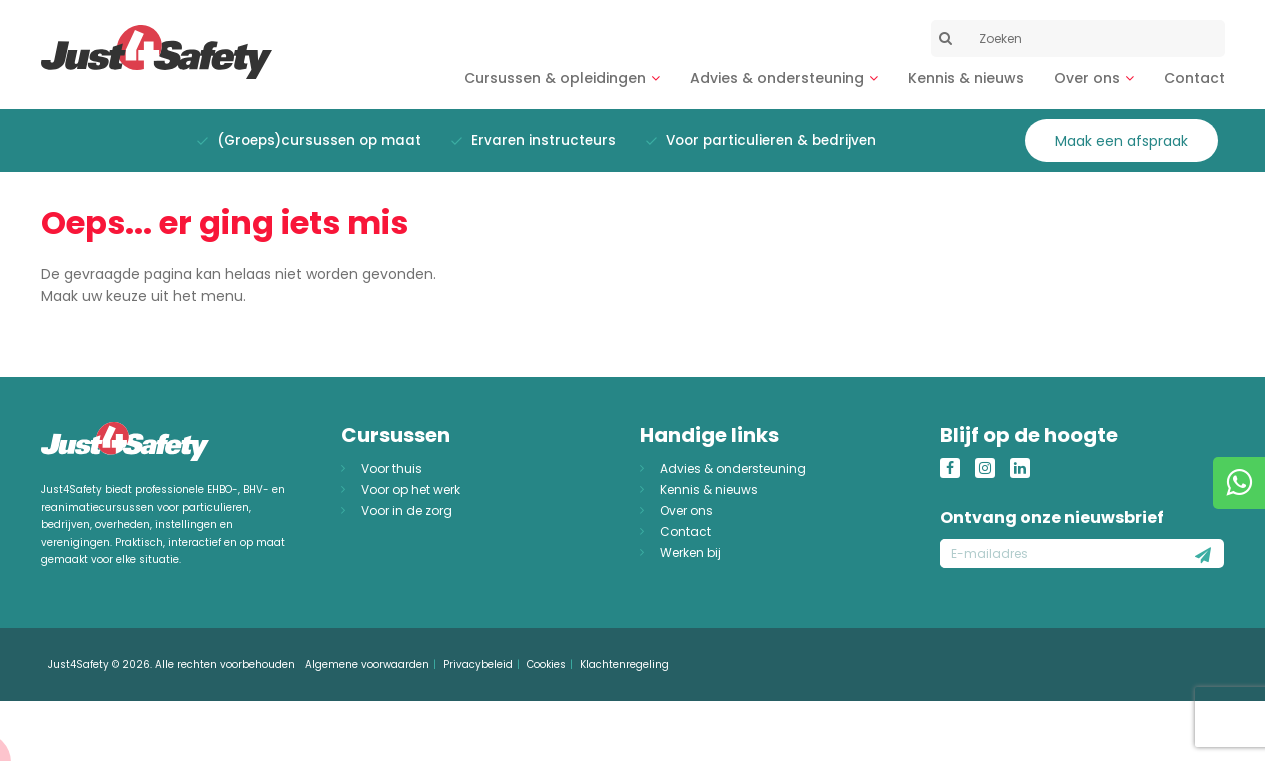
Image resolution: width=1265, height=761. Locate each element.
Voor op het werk (410, 489)
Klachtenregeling (624, 664)
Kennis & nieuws (966, 78)
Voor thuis (391, 468)
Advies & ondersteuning (777, 78)
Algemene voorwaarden (367, 664)
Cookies (546, 664)
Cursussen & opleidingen (555, 78)
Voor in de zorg (406, 510)
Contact (1194, 78)
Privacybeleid (478, 664)
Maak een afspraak (1121, 141)
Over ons (1087, 78)
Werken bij (690, 552)
